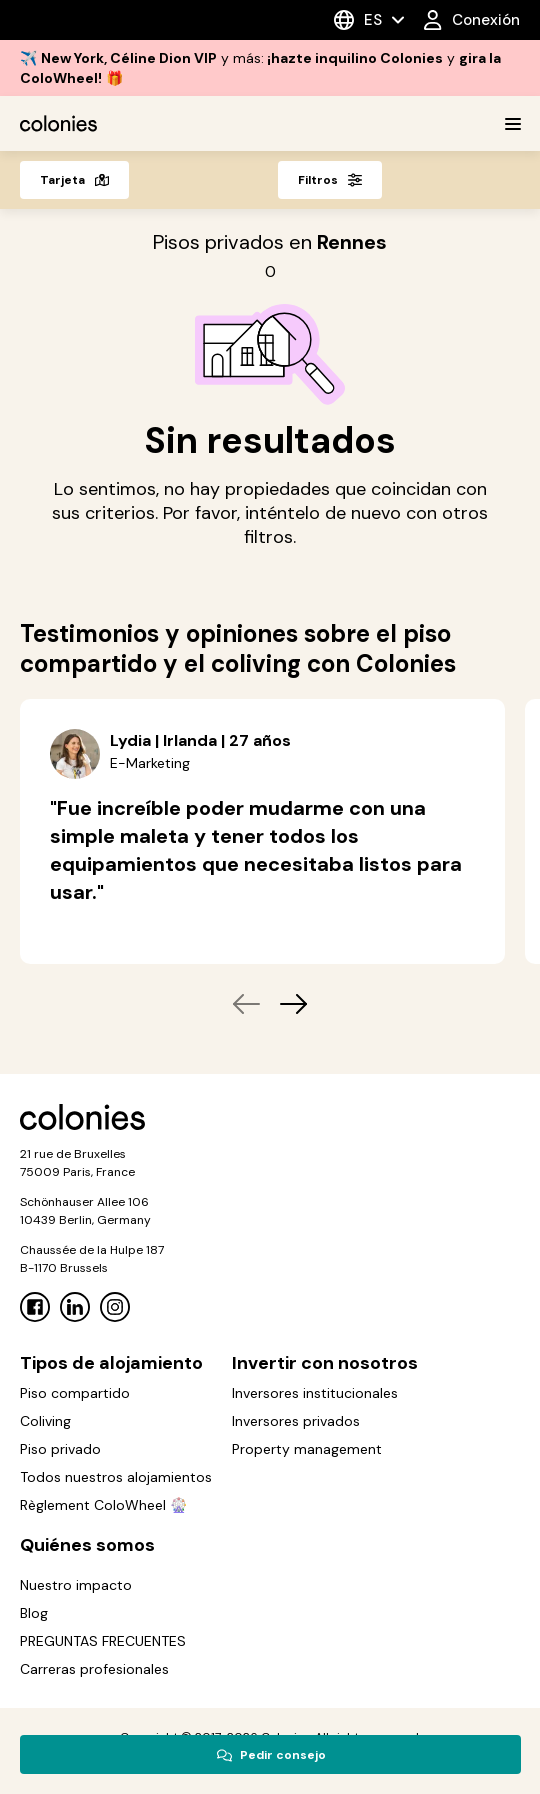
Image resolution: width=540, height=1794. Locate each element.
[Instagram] (115, 1307)
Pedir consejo (271, 1755)
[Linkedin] (75, 1307)
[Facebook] (35, 1307)
